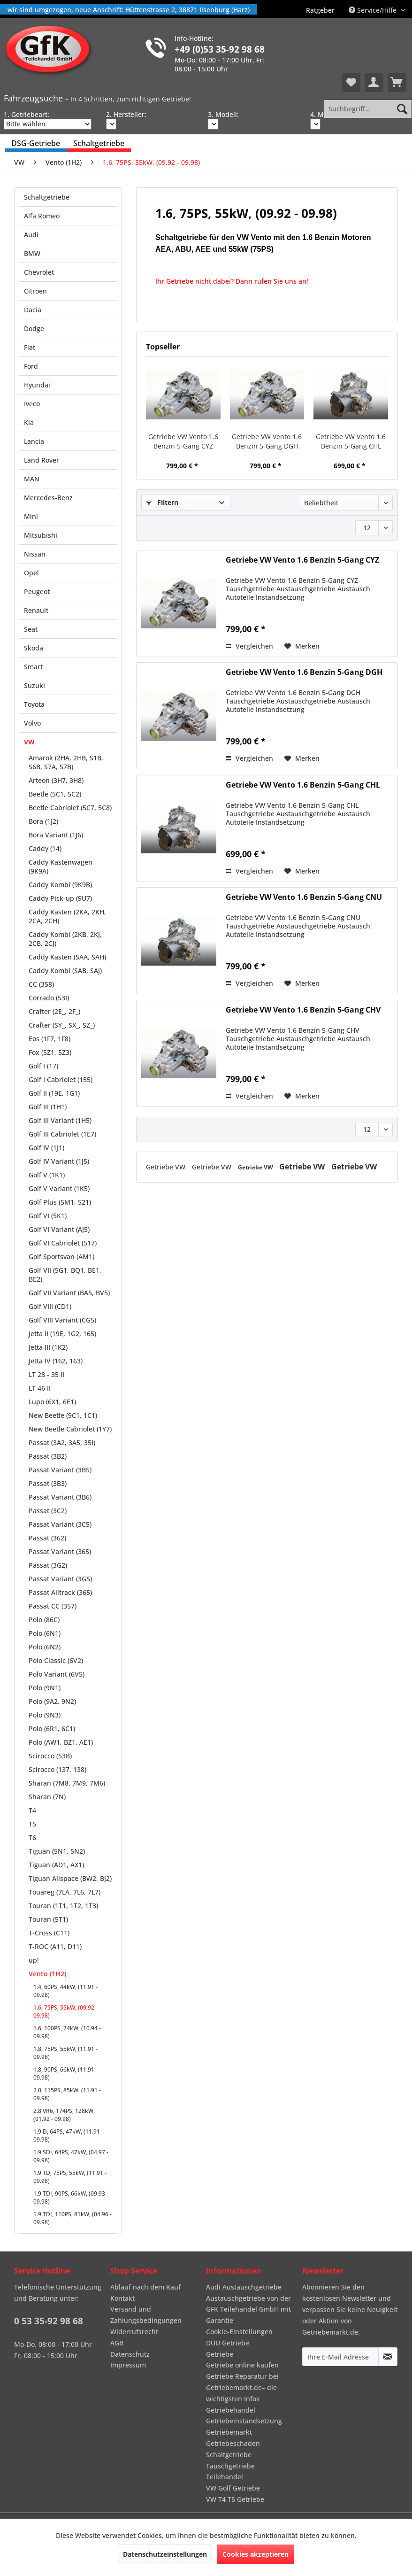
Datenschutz (130, 2354)
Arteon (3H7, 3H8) (56, 780)
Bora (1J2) (43, 821)
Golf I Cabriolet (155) (60, 1079)
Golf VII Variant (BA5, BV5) (69, 1292)
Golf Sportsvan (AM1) (61, 1256)
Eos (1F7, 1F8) (49, 1038)
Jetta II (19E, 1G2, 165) (62, 1333)
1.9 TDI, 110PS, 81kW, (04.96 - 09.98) (72, 2218)
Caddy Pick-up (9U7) (60, 898)
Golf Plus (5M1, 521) (60, 1202)
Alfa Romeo (42, 215)
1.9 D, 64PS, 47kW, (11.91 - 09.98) (68, 2135)
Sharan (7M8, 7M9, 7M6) (67, 1783)
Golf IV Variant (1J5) (59, 1161)
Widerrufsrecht (134, 2331)
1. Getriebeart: (26, 114)
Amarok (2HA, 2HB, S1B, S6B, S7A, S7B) (66, 762)
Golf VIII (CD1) (50, 1306)
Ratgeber (320, 10)
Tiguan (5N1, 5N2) (57, 1851)
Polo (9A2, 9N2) (52, 1701)
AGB (116, 2342)
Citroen (35, 290)
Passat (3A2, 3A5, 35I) (62, 1442)
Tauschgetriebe (230, 2465)
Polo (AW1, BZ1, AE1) (61, 1742)
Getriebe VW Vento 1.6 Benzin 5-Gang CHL (351, 441)
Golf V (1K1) (47, 1174)
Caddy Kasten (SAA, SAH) (67, 956)
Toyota (34, 704)
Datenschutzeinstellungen (165, 2554)
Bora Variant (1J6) (56, 834)
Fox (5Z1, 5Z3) (50, 1052)
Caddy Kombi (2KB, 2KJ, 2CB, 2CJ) (65, 939)
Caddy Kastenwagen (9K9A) (60, 866)
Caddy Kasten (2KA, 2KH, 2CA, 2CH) (67, 916)
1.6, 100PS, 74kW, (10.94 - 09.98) (67, 2032)
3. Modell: (223, 114)
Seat (31, 629)
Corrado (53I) (49, 997)
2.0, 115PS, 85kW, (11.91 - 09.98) (67, 2094)
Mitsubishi (40, 535)
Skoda (33, 647)
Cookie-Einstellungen (239, 2331)
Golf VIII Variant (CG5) (62, 1319)
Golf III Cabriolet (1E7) (62, 1133)
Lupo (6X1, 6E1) (52, 1401)
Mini (31, 516)
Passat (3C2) (48, 1510)
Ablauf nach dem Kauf (145, 2286)
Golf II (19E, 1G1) (54, 1093)
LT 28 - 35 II (46, 1374)
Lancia (34, 441)
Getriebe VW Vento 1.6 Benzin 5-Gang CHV (303, 1010)
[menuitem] (320, 10)
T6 (32, 1837)
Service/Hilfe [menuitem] (373, 10)
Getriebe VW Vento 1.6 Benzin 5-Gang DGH (267, 441)
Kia (29, 422)
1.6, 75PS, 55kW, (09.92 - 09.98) (65, 2011)
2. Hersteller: (126, 114)
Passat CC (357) (52, 1605)
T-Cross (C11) (49, 1932)
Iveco (32, 403)
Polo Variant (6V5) (56, 1674)
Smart (33, 666)
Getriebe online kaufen (242, 2364)
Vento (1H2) (47, 1973)
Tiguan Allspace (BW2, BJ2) (70, 1878)
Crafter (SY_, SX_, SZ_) (62, 1025)
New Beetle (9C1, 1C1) (63, 1415)
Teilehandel (224, 2476)
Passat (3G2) (48, 1565)
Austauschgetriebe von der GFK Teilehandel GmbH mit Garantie (248, 2309)
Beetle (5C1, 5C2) (55, 793)
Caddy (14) (45, 848)
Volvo (32, 723)
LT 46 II (40, 1388)
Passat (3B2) (48, 1456)
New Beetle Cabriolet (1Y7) (70, 1428)
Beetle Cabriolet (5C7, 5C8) (70, 807)
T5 (32, 1823)
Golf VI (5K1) (48, 1215)
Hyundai (37, 384)
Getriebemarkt (229, 2432)
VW (29, 741)
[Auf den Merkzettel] (302, 646)
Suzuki (34, 685)
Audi (31, 234)
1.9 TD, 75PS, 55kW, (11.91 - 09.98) (70, 2177)
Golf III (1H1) (48, 1106)
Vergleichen (249, 646)
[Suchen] (402, 109)
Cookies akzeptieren (255, 2554)
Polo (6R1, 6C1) (52, 1728)
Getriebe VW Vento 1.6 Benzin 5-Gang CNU (304, 897)
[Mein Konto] (374, 82)
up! (34, 1960)
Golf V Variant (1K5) (59, 1188)
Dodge (34, 328)
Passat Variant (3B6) (60, 1497)
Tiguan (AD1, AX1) (56, 1864)
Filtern (162, 502)
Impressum (128, 2364)
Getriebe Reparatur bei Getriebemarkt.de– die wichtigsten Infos (242, 2387)
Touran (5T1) (48, 1919)
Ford (31, 366)
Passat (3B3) (48, 1483)
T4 (32, 1810)
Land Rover (41, 460)
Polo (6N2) (45, 1646)
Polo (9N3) (45, 1714)
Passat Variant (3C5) (60, 1524)
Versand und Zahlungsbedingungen (146, 2315)
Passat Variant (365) (60, 1551)
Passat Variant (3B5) (60, 1469)
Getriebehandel (230, 2410)
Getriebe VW (166, 1166)
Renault (36, 610)
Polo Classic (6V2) (56, 1660)
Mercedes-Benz (48, 497)
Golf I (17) (43, 1065)
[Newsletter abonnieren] (387, 2356)
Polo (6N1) (45, 1633)
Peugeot (37, 591)
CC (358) (41, 984)
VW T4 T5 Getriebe (235, 2499)
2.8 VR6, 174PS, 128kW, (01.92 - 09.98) (64, 2115)
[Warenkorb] (397, 82)
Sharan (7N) (47, 1796)
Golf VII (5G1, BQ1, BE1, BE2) (65, 1275)
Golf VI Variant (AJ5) (59, 1229)
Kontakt (122, 2298)
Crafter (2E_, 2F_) (54, 1011)
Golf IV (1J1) (46, 1147)
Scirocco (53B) (50, 1755)
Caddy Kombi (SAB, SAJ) (65, 970)
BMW (32, 253)
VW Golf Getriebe (233, 2487)
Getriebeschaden (233, 2443)
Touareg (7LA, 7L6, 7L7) (64, 1892)
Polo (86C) (44, 1619)
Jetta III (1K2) (48, 1347)
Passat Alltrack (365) (60, 1592)
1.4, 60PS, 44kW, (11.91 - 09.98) (65, 1991)
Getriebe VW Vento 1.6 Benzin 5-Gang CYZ (183, 441)
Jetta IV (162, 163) (56, 1360)
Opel (31, 572)
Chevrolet (39, 272)
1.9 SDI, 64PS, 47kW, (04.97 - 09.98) (70, 2156)
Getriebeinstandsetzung (244, 2420)
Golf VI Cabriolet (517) (63, 1242)
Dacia (32, 309)
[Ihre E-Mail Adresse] (340, 2356)
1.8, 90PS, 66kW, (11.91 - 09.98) (65, 2073)
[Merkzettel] (351, 82)
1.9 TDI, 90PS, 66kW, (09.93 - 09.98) (70, 2197)
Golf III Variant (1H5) (60, 1120)
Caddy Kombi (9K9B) (60, 884)
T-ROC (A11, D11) (55, 1946)
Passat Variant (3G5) (60, 1578)
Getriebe (219, 2354)
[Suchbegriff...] (368, 109)
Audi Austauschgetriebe (244, 2286)
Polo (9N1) (45, 1687)
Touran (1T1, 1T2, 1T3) (63, 1905)
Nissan (35, 553)
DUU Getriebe (227, 2342)
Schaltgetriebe (46, 197)
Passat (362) (47, 1537)
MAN (31, 478)
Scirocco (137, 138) (57, 1769)
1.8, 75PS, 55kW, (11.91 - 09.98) (65, 2053)
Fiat (29, 347)
